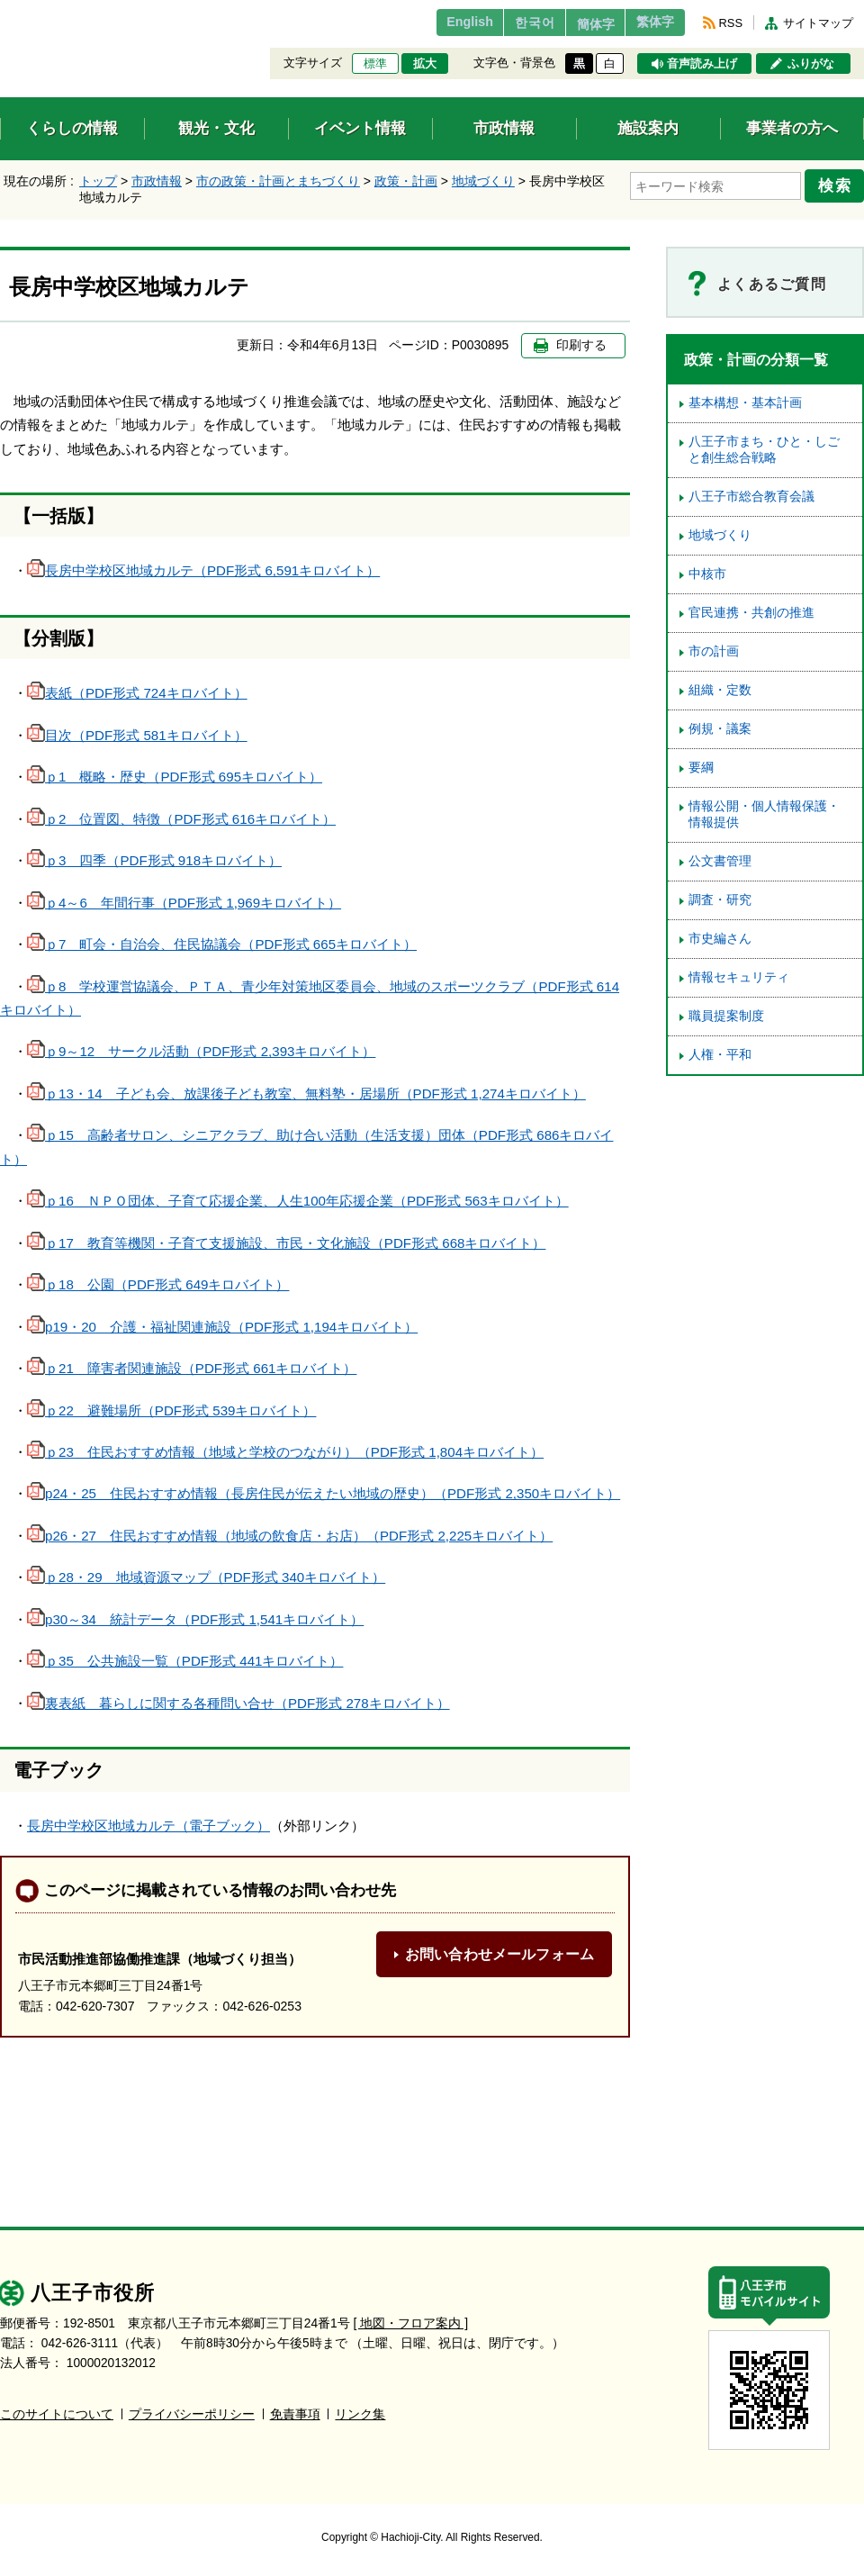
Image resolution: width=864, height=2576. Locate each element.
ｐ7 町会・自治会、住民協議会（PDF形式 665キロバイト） (222, 944)
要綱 (701, 767)
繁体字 (650, 22)
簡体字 (579, 24)
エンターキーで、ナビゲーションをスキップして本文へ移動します (0, 11)
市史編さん (720, 938)
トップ (98, 181)
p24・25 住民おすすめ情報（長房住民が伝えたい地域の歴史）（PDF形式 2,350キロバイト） (323, 1493)
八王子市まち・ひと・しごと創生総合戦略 (764, 450)
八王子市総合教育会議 (751, 496)
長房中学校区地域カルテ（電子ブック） (148, 1825)
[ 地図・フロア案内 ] (411, 2322)
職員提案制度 (726, 1016)
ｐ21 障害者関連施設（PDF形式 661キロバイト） (191, 1368)
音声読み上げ (702, 64)
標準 (375, 64)
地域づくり (483, 181)
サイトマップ (818, 23)
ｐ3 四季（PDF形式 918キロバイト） (154, 860)
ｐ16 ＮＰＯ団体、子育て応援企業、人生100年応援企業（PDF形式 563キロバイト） (298, 1200)
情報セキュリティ (738, 977)
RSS (730, 23)
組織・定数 (720, 690)
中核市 (707, 574)
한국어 (507, 22)
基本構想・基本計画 (745, 403)
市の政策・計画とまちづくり (278, 181)
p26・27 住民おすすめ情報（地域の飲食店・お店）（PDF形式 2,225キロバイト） (290, 1535)
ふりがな (811, 64)
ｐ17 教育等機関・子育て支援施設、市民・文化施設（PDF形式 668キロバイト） (286, 1243)
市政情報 (156, 181)
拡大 (424, 64)
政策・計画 (405, 181)
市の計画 (713, 651)
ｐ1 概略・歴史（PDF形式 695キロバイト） (174, 776)
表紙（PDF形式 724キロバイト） (137, 692)
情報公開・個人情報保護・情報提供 (764, 814)
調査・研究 (720, 900)
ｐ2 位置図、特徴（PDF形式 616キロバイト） (181, 819)
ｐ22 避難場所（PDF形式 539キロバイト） (171, 1410)
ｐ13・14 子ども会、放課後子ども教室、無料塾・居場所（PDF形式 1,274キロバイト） (306, 1093)
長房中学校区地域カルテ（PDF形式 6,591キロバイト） (203, 570)
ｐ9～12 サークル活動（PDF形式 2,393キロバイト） (201, 1051)
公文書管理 (720, 861)
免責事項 (295, 2413)
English (435, 22)
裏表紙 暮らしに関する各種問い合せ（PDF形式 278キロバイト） (238, 1703)
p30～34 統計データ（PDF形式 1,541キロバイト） (195, 1619)
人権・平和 (720, 1055)
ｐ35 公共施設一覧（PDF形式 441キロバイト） (185, 1660)
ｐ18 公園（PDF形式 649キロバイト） (158, 1284)
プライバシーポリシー (192, 2413)
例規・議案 (720, 729)
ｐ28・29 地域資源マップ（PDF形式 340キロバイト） (206, 1577)
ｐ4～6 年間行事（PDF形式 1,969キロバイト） (184, 902)
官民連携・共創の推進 (751, 612)
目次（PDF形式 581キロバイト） (137, 735)
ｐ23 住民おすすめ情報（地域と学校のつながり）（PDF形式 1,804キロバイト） (285, 1452)
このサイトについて (56, 2413)
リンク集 (360, 2413)
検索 (839, 183)
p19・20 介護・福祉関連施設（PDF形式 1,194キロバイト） (222, 1326)
